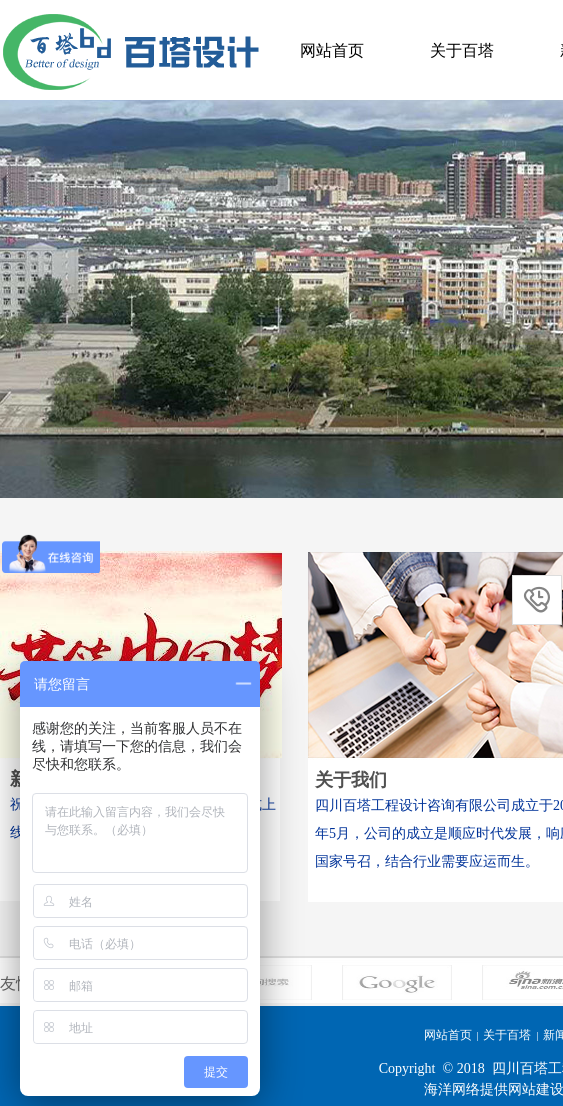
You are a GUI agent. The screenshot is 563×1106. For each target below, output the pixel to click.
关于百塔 (462, 50)
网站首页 (332, 50)
